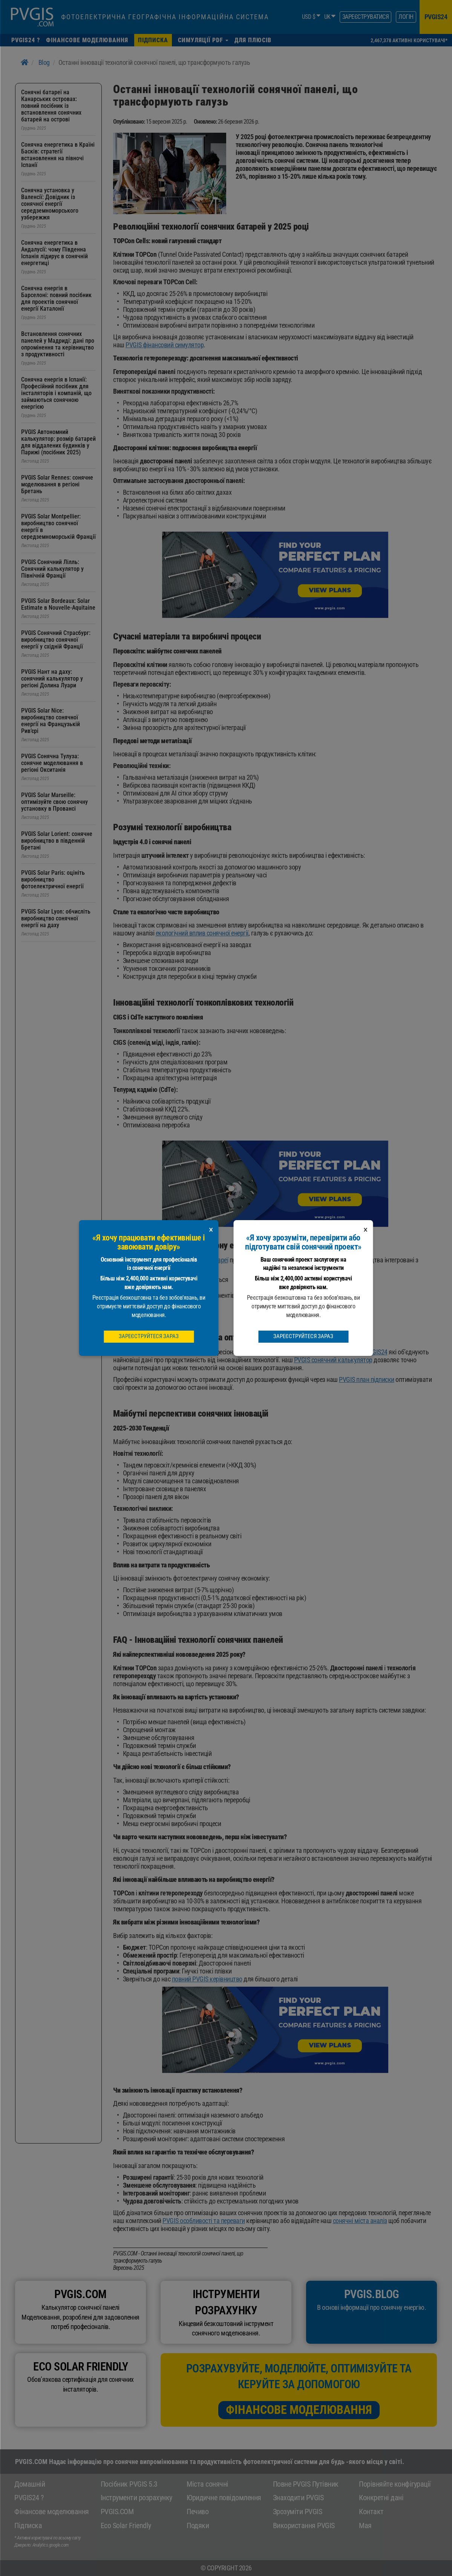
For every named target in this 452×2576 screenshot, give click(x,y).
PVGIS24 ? (29, 2497)
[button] (203, 40)
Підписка (28, 2525)
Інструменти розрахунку (136, 2497)
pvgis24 (435, 17)
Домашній (29, 2484)
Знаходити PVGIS (298, 2497)
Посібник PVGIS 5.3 (129, 2484)
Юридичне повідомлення (224, 2497)
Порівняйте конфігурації (395, 2484)
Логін (406, 16)
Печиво (197, 2511)
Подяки (198, 2525)
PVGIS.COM (117, 2511)
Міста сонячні (207, 2484)
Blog (44, 62)
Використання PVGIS (304, 2525)
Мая (365, 2525)
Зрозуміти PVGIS (297, 2511)
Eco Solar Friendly (126, 2525)
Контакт (371, 2511)
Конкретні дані (381, 2497)
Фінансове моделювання (299, 2410)
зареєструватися (365, 16)
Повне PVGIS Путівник (306, 2484)
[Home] (24, 62)
